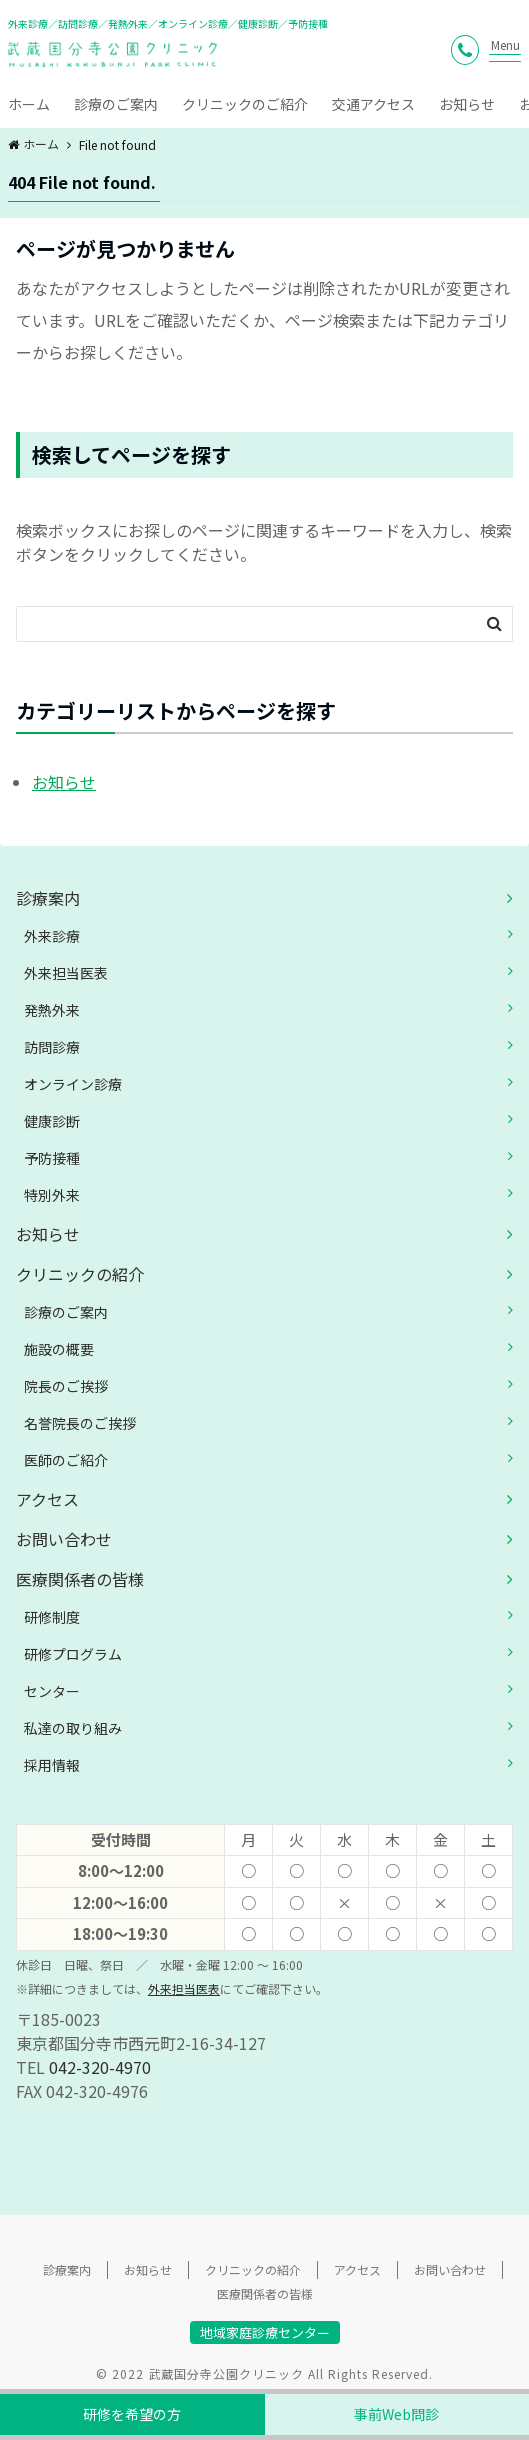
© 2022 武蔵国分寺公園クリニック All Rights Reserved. (264, 2373)
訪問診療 (52, 1047)
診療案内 (48, 898)
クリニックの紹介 (80, 1274)
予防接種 (52, 1158)
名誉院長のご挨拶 (80, 1423)
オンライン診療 (73, 1084)
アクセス (47, 1499)
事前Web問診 (396, 2414)
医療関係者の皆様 (80, 1579)
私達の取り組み (73, 1728)
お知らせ (467, 104)
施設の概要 (59, 1349)
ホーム (29, 104)
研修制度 (52, 1617)
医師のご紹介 (66, 1460)
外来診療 (52, 936)
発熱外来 (52, 1010)
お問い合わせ (64, 1539)
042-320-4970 (100, 2067)
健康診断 (52, 1121)
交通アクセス (373, 104)
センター (52, 1691)
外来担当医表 (66, 973)
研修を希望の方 (132, 2414)
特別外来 (52, 1195)
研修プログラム (73, 1654)
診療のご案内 (116, 104)
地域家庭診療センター (265, 2332)
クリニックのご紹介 (245, 104)
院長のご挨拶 (66, 1386)
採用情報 (52, 1765)
